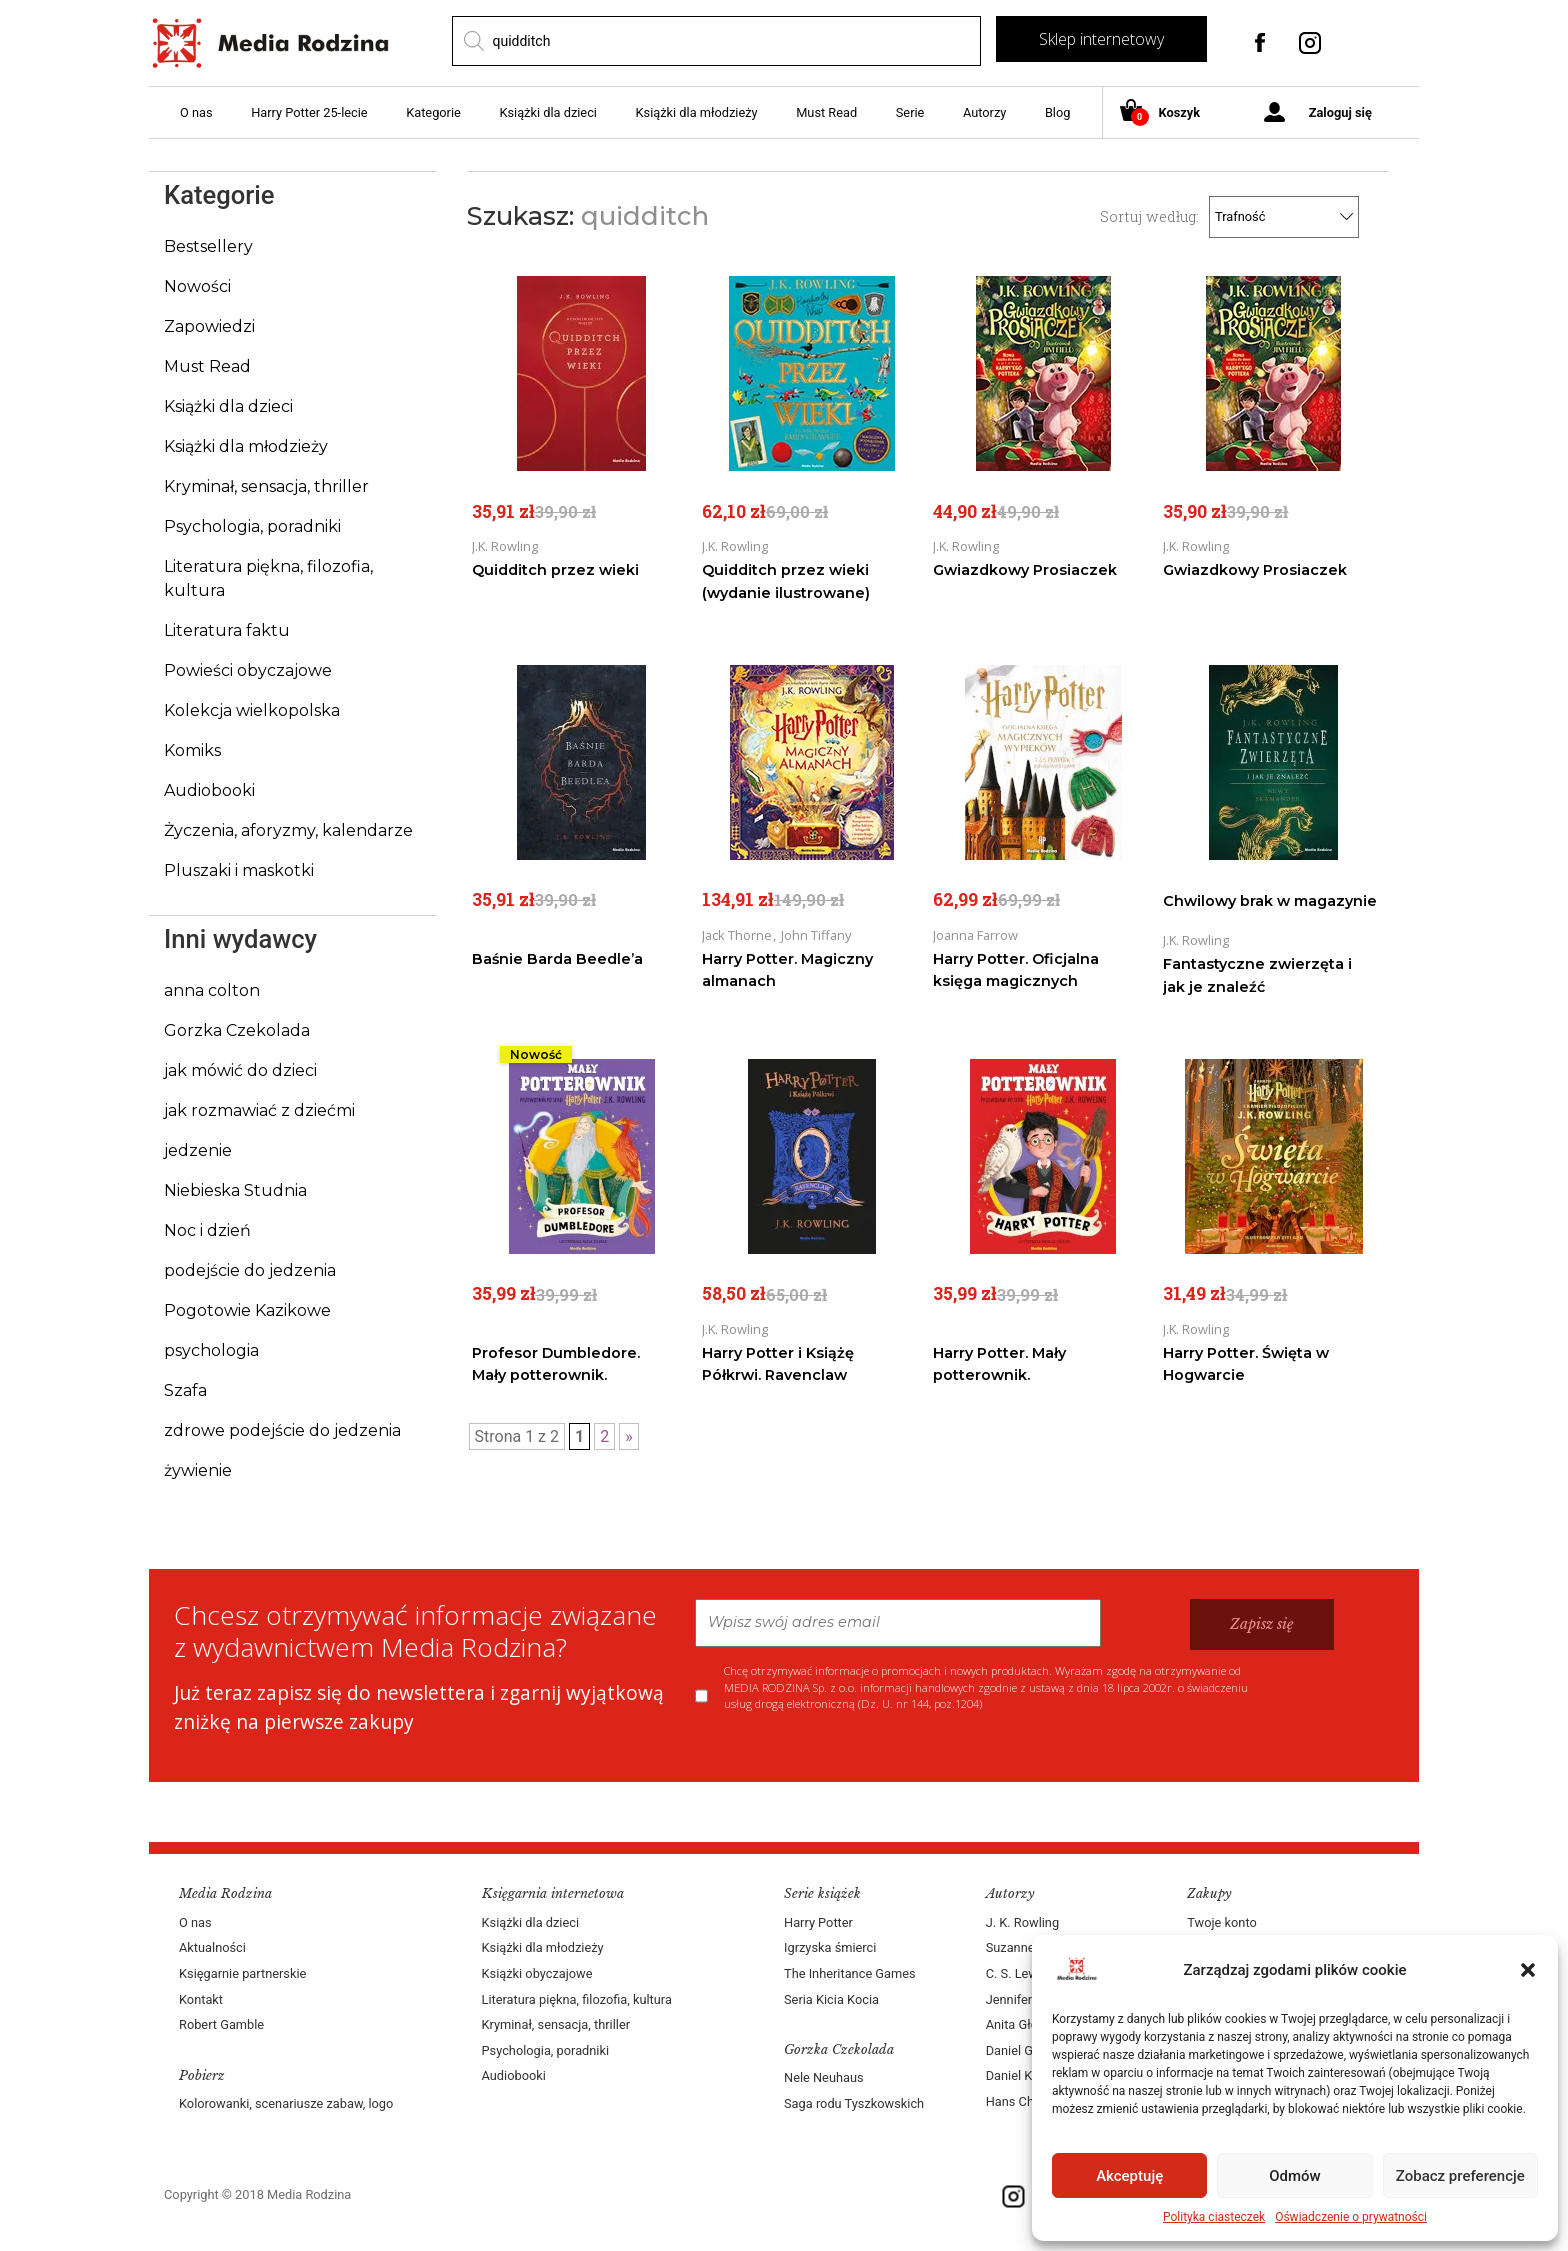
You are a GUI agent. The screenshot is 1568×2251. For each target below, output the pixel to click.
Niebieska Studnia (235, 1190)
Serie (910, 112)
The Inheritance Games (850, 1973)
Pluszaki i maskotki (239, 870)
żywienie (198, 1470)
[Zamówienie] (1286, 216)
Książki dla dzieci (548, 112)
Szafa (185, 1390)
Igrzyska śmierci (830, 1947)
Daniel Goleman (1031, 2050)
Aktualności (212, 1947)
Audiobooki (209, 790)
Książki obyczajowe (537, 1973)
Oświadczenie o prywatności (1351, 2217)
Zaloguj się (1340, 112)
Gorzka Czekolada (237, 1030)
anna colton (212, 990)
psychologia (211, 1350)
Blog (1058, 112)
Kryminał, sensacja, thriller (266, 486)
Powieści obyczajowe (248, 670)
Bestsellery (208, 246)
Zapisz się (1262, 1624)
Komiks (192, 750)
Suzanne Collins (1031, 1947)
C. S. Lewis (1017, 1973)
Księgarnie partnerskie (242, 1973)
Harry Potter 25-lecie (309, 112)
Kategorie (433, 112)
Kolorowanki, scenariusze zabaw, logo (286, 2103)
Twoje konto (1221, 1922)
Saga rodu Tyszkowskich (854, 2103)
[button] (1528, 1970)
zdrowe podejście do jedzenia (282, 1430)
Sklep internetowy (1101, 39)
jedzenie (198, 1150)
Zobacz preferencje (1460, 2176)
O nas (196, 112)
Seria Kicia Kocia (831, 1999)
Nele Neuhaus (824, 2077)
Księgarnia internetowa (553, 1893)
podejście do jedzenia (250, 1270)
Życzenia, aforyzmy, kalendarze (288, 830)
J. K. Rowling (1022, 1922)
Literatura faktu (227, 630)
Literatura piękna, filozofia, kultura (577, 1999)
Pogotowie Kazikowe (247, 1310)
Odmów (1295, 2176)
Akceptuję (1129, 2176)
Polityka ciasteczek (1214, 2217)
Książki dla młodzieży (697, 112)
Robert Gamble (221, 2024)
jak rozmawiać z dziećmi (259, 1110)
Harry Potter (818, 1922)
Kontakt (201, 1999)
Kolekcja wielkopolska (252, 710)
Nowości (197, 286)
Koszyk (1167, 113)
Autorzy (984, 112)
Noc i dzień (207, 1230)
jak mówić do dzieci (240, 1070)
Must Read (826, 112)
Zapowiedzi (209, 326)
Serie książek (822, 1893)
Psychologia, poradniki (252, 526)
